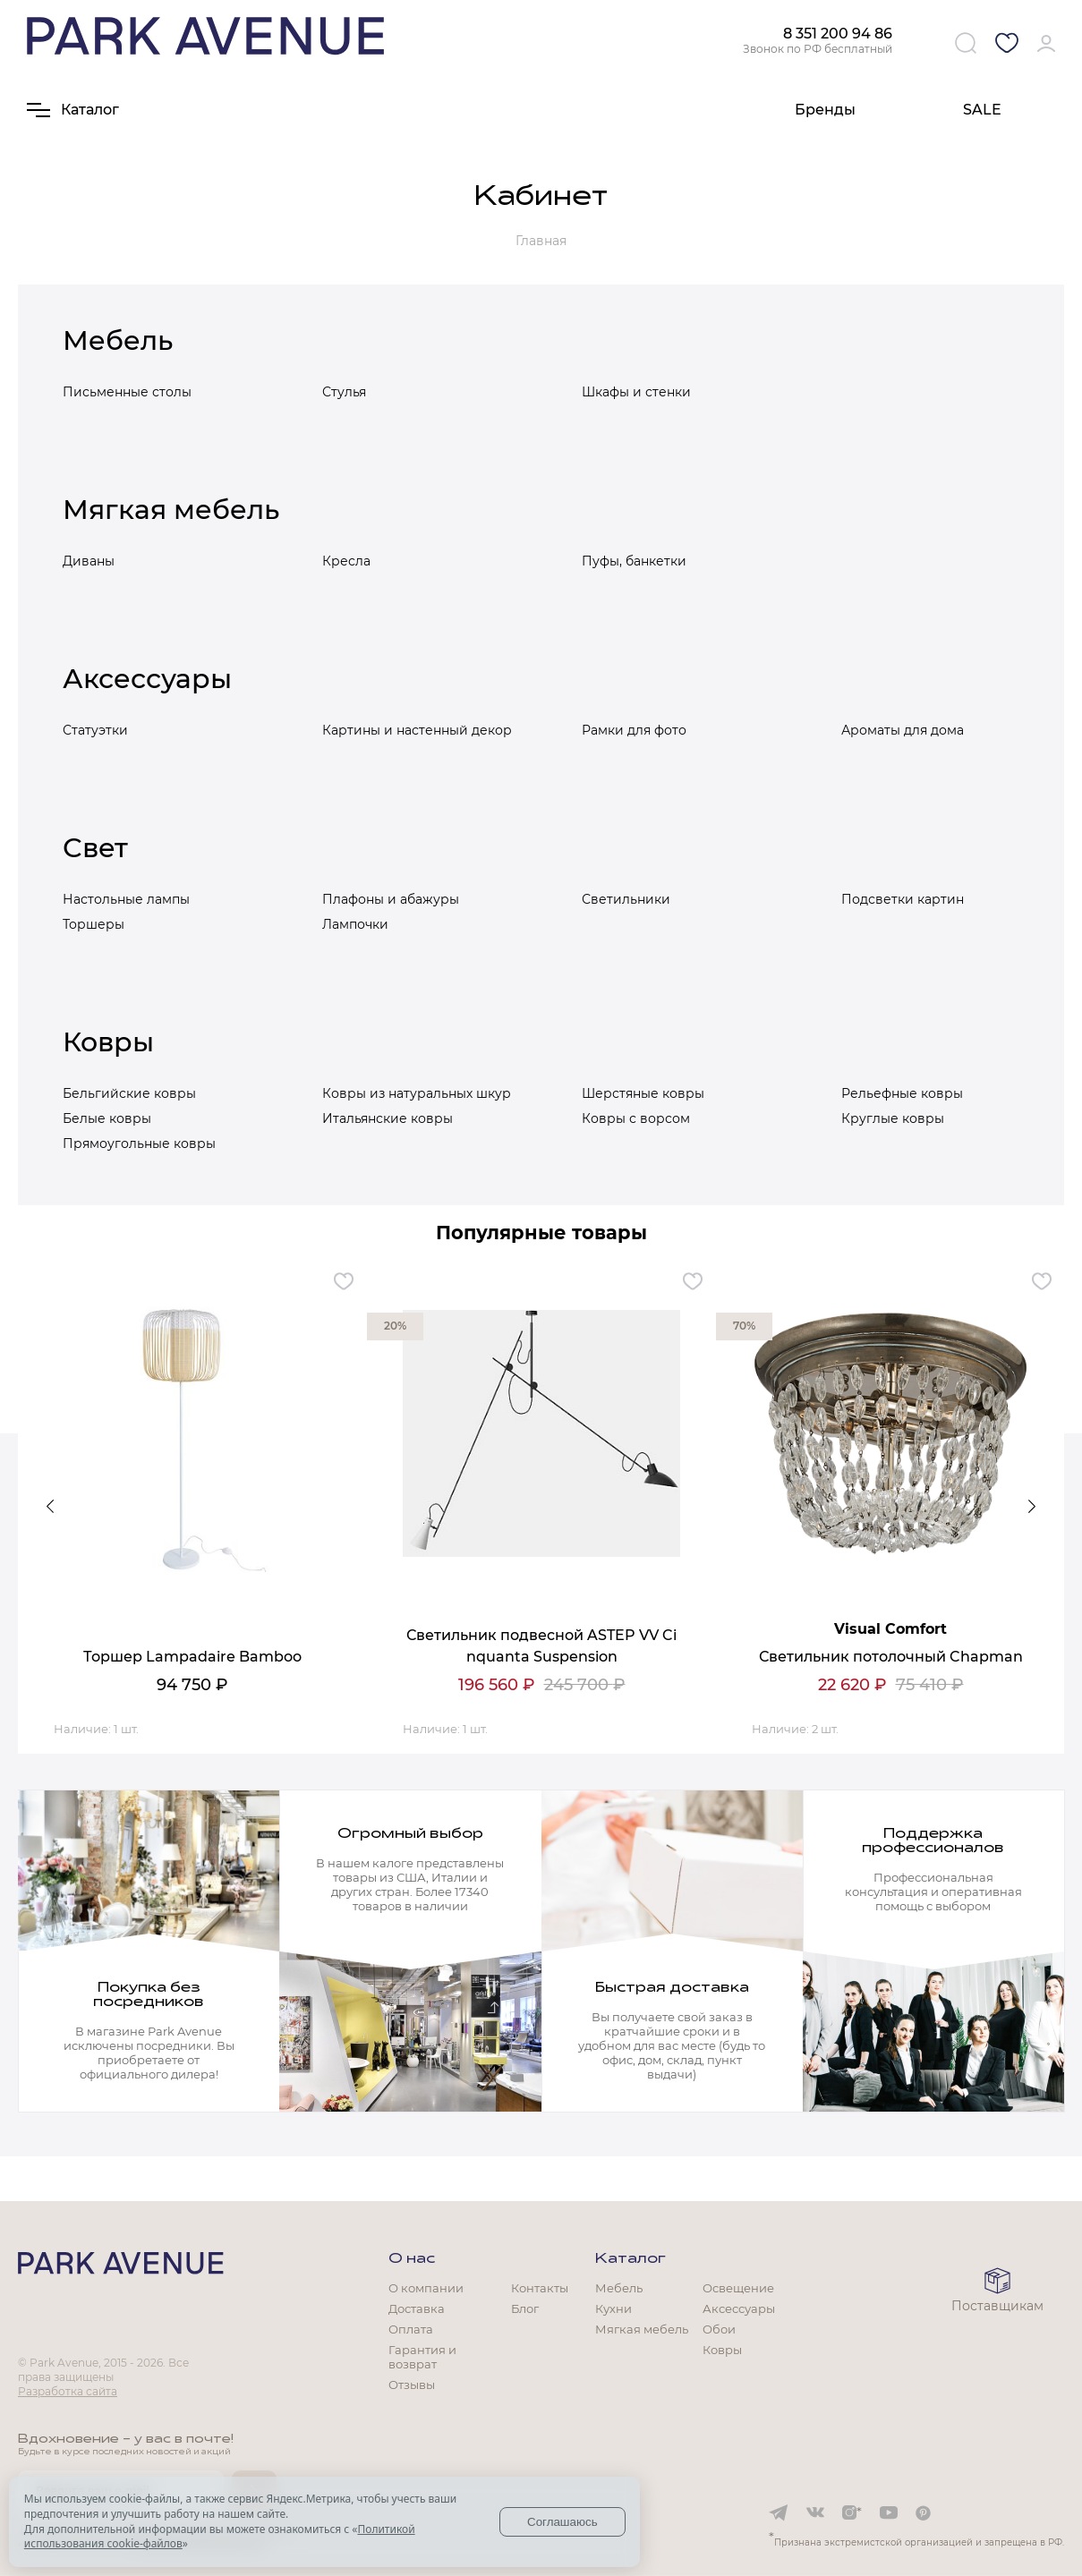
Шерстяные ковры (643, 1093)
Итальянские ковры (387, 1118)
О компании (426, 2288)
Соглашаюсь (562, 2522)
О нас (411, 2259)
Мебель (118, 340)
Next (1032, 1506)
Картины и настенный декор (417, 730)
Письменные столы (127, 392)
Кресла (346, 561)
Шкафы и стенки (636, 392)
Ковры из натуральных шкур (416, 1093)
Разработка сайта (67, 2391)
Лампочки (355, 924)
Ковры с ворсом (636, 1118)
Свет (95, 847)
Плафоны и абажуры (390, 899)
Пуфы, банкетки (634, 561)
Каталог (630, 2259)
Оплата (410, 2329)
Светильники (626, 899)
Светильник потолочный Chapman (891, 1656)
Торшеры (93, 924)
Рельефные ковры (902, 1093)
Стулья (344, 392)
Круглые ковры (892, 1118)
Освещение (738, 2288)
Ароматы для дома (902, 730)
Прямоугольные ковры (139, 1143)
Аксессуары (147, 678)
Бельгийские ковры (129, 1093)
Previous (50, 1506)
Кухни (613, 2308)
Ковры (108, 1041)
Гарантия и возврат (422, 2356)
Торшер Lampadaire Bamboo (192, 1656)
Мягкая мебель (171, 509)
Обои (719, 2329)
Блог (525, 2308)
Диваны (89, 561)
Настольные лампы (126, 899)
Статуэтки (95, 730)
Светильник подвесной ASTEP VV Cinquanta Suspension (541, 1646)
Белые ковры (107, 1118)
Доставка (416, 2308)
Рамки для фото (634, 730)
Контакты (539, 2288)
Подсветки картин (902, 899)
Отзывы (411, 2384)
